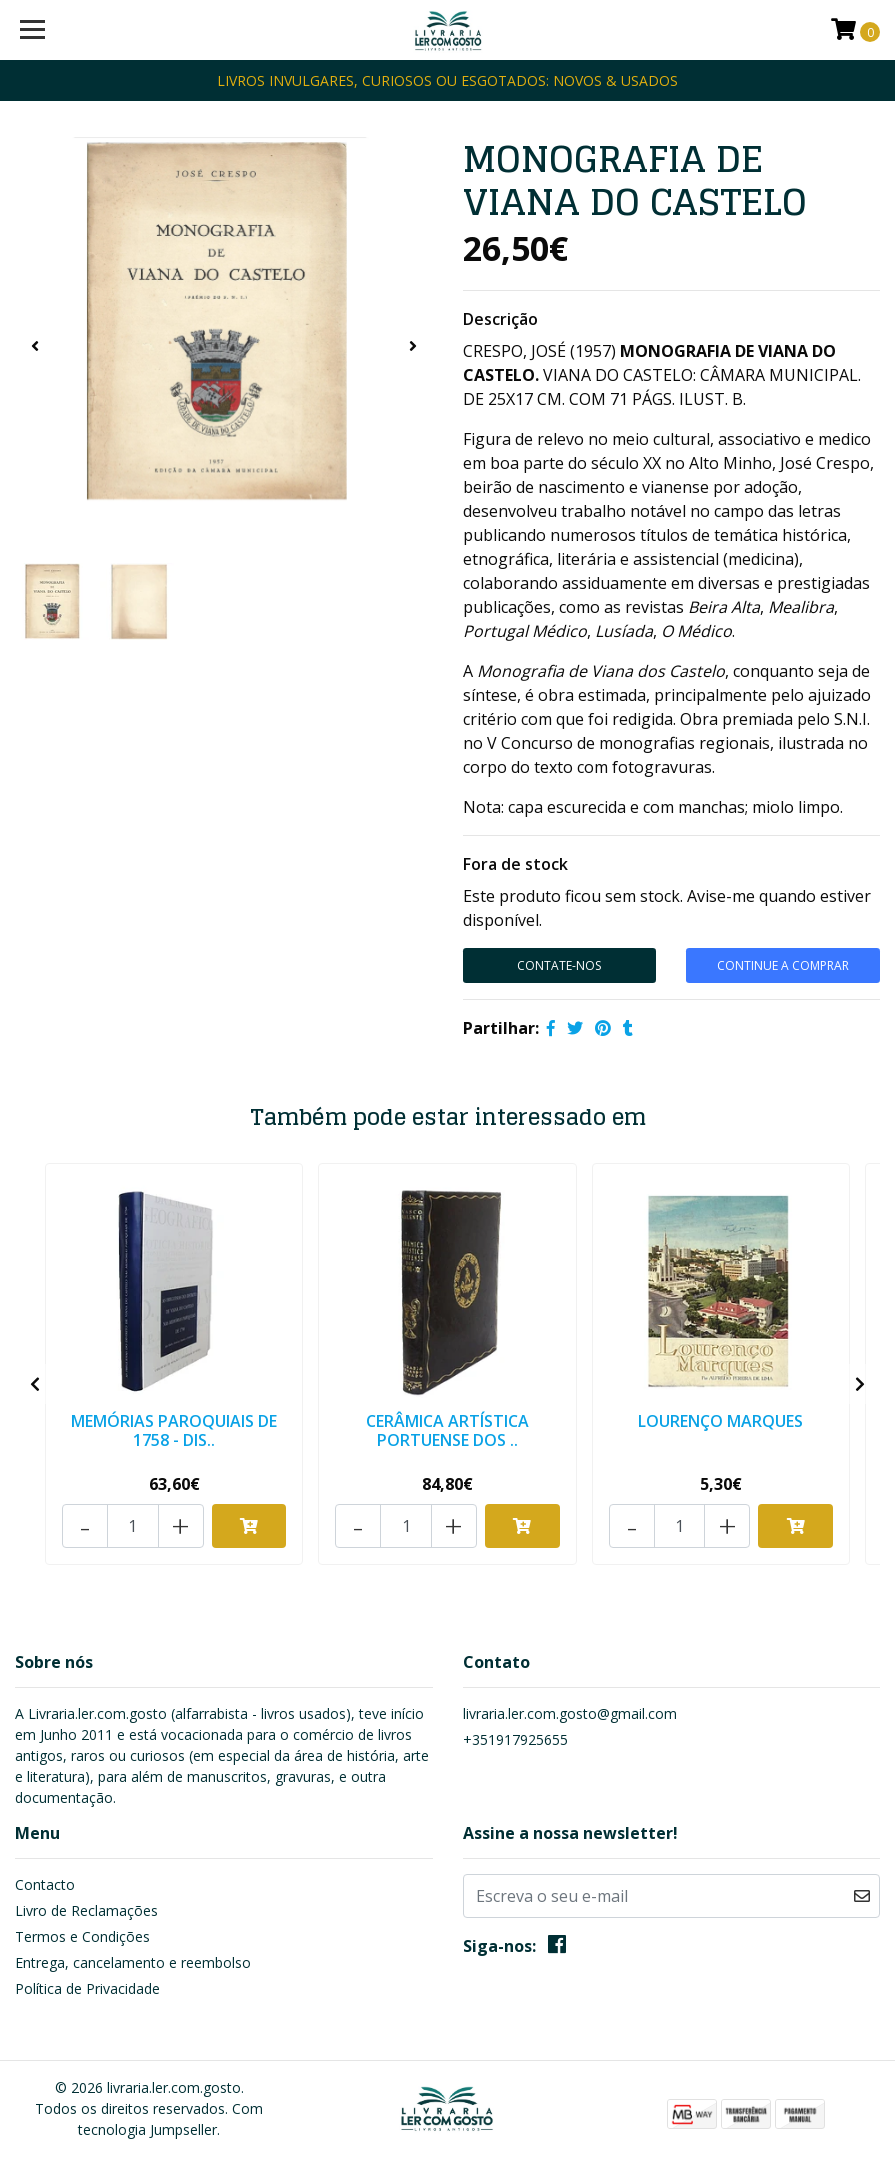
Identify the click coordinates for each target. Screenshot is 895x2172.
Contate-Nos (559, 965)
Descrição (500, 319)
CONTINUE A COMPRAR (783, 965)
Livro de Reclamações (86, 1910)
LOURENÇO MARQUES (720, 1421)
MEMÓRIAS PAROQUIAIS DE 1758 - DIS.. (174, 1430)
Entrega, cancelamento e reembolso (133, 1962)
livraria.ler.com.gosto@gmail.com (570, 1713)
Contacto (45, 1884)
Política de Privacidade (87, 1988)
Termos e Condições (82, 1936)
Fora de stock (515, 864)
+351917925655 (515, 1739)
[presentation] (35, 346)
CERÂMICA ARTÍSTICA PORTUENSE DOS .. (447, 1430)
